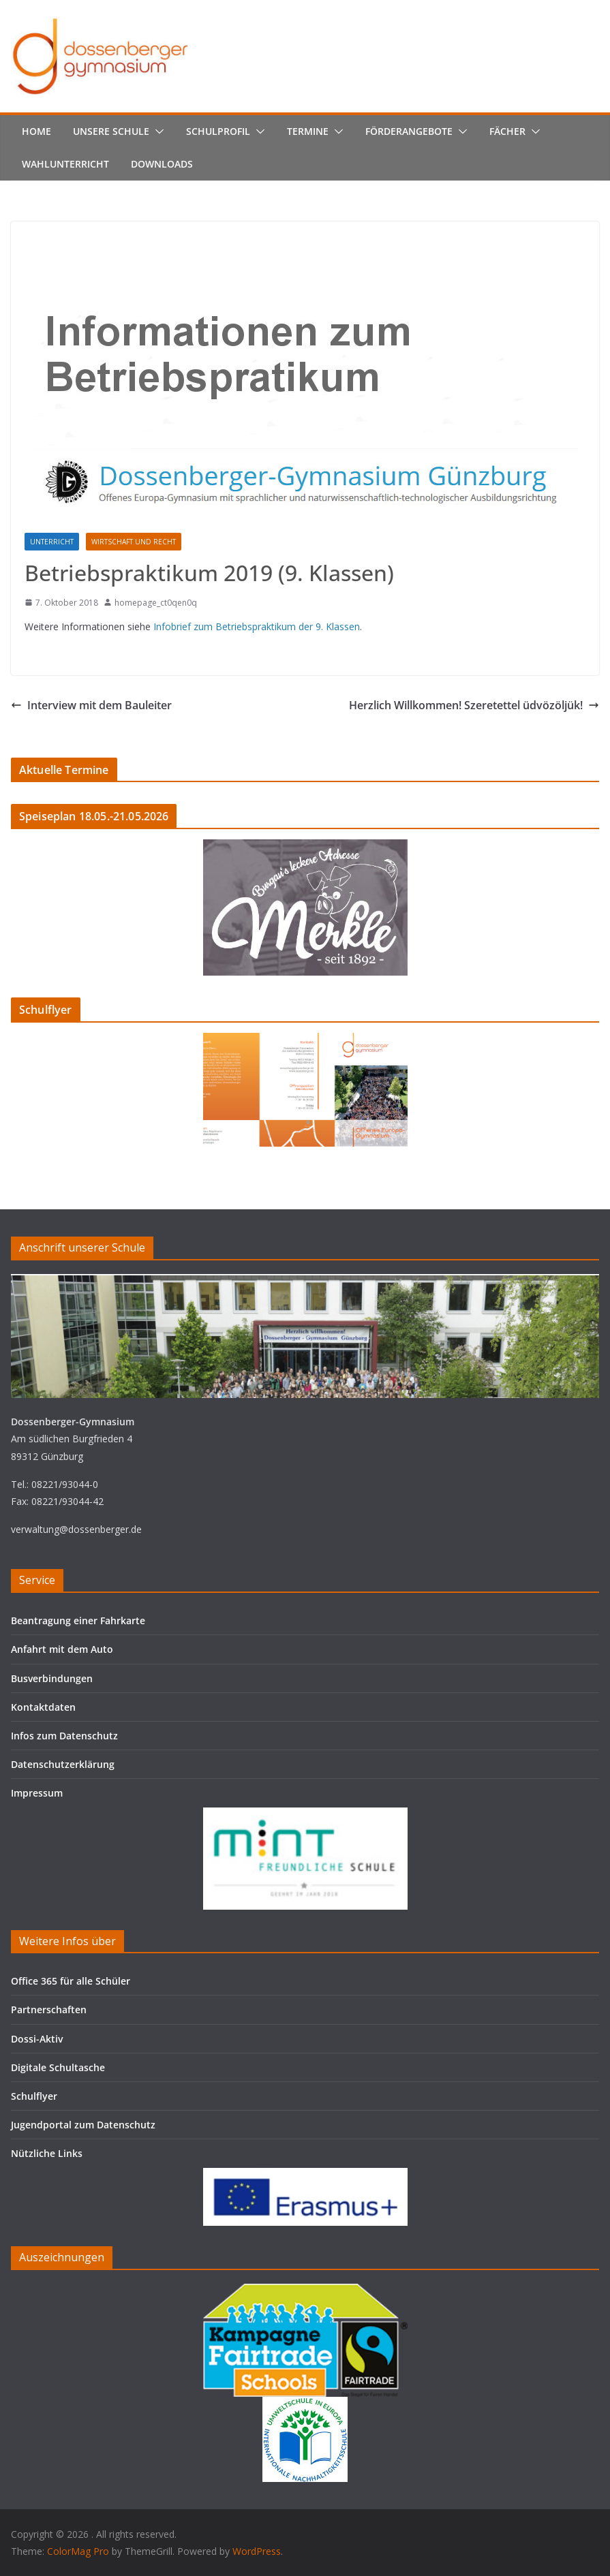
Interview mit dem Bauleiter (91, 705)
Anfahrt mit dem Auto (62, 1649)
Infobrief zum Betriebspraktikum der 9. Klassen (256, 626)
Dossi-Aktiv (37, 2038)
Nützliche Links (46, 2153)
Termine (308, 131)
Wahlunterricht (65, 163)
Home (36, 131)
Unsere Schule (111, 131)
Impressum (37, 1792)
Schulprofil (218, 131)
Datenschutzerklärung (63, 1764)
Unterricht (52, 541)
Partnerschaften (49, 2009)
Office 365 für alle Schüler (70, 1980)
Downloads (162, 163)
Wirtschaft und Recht (133, 541)
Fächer (507, 131)
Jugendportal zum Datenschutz (83, 2124)
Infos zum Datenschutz (64, 1735)
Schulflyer (34, 2096)
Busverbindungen (52, 1678)
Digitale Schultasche (58, 2067)
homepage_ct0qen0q (156, 602)
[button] (156, 131)
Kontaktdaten (43, 1707)
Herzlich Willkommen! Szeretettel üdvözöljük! (474, 705)
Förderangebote (409, 131)
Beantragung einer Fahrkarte (78, 1620)
